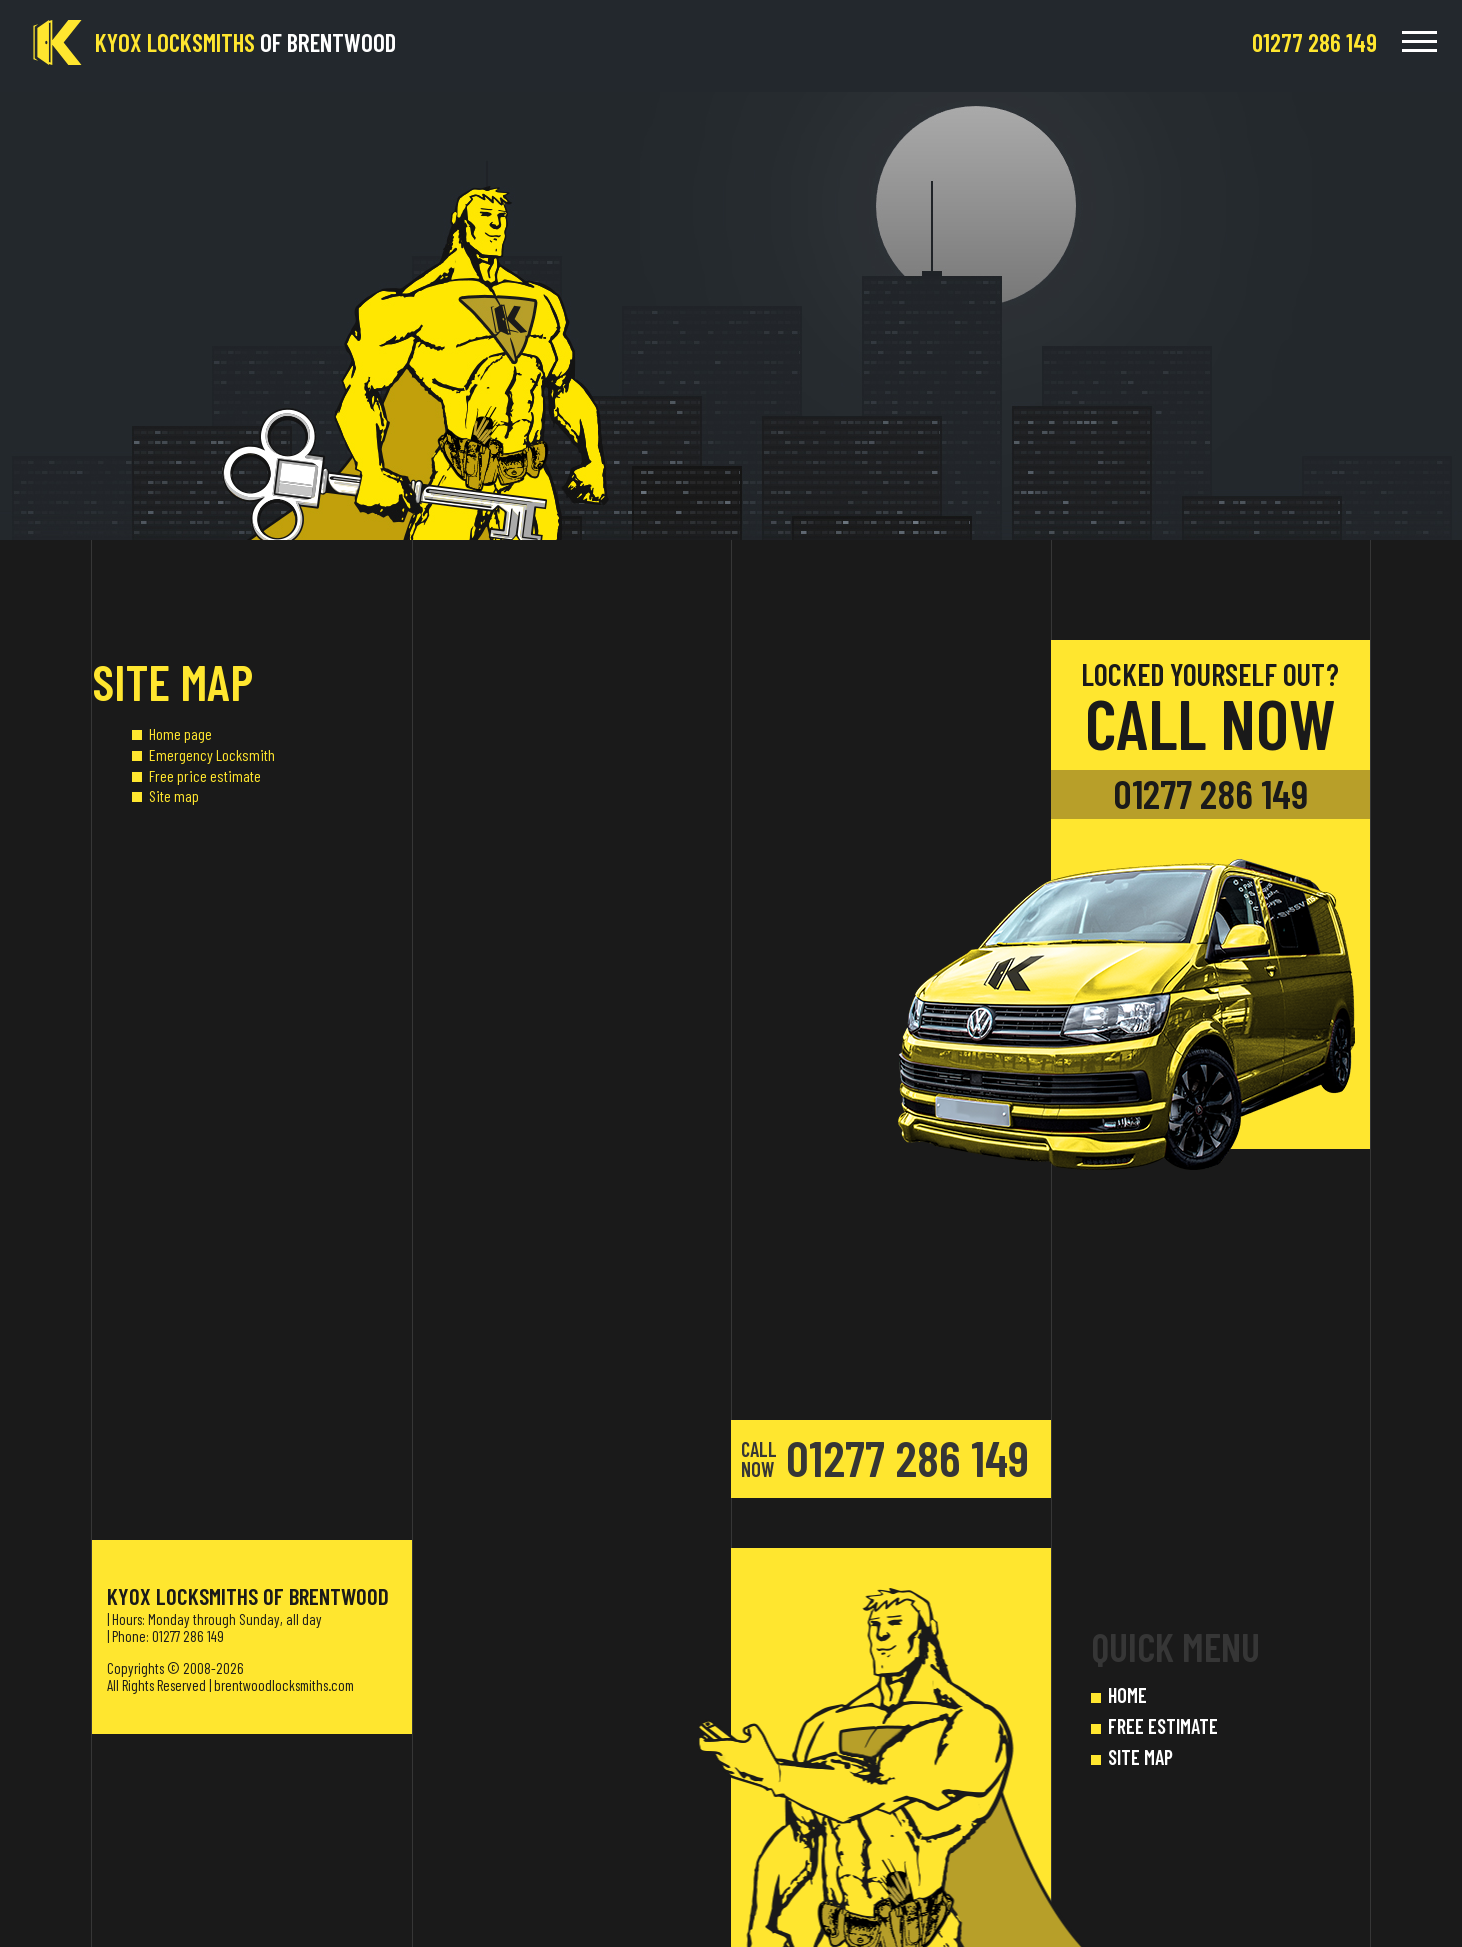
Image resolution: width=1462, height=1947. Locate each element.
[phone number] (1314, 42)
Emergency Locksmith (212, 754)
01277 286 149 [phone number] (1210, 793)
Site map (174, 795)
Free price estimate (205, 775)
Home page (180, 733)
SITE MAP (1140, 1757)
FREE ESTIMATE (1163, 1726)
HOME (1127, 1695)
